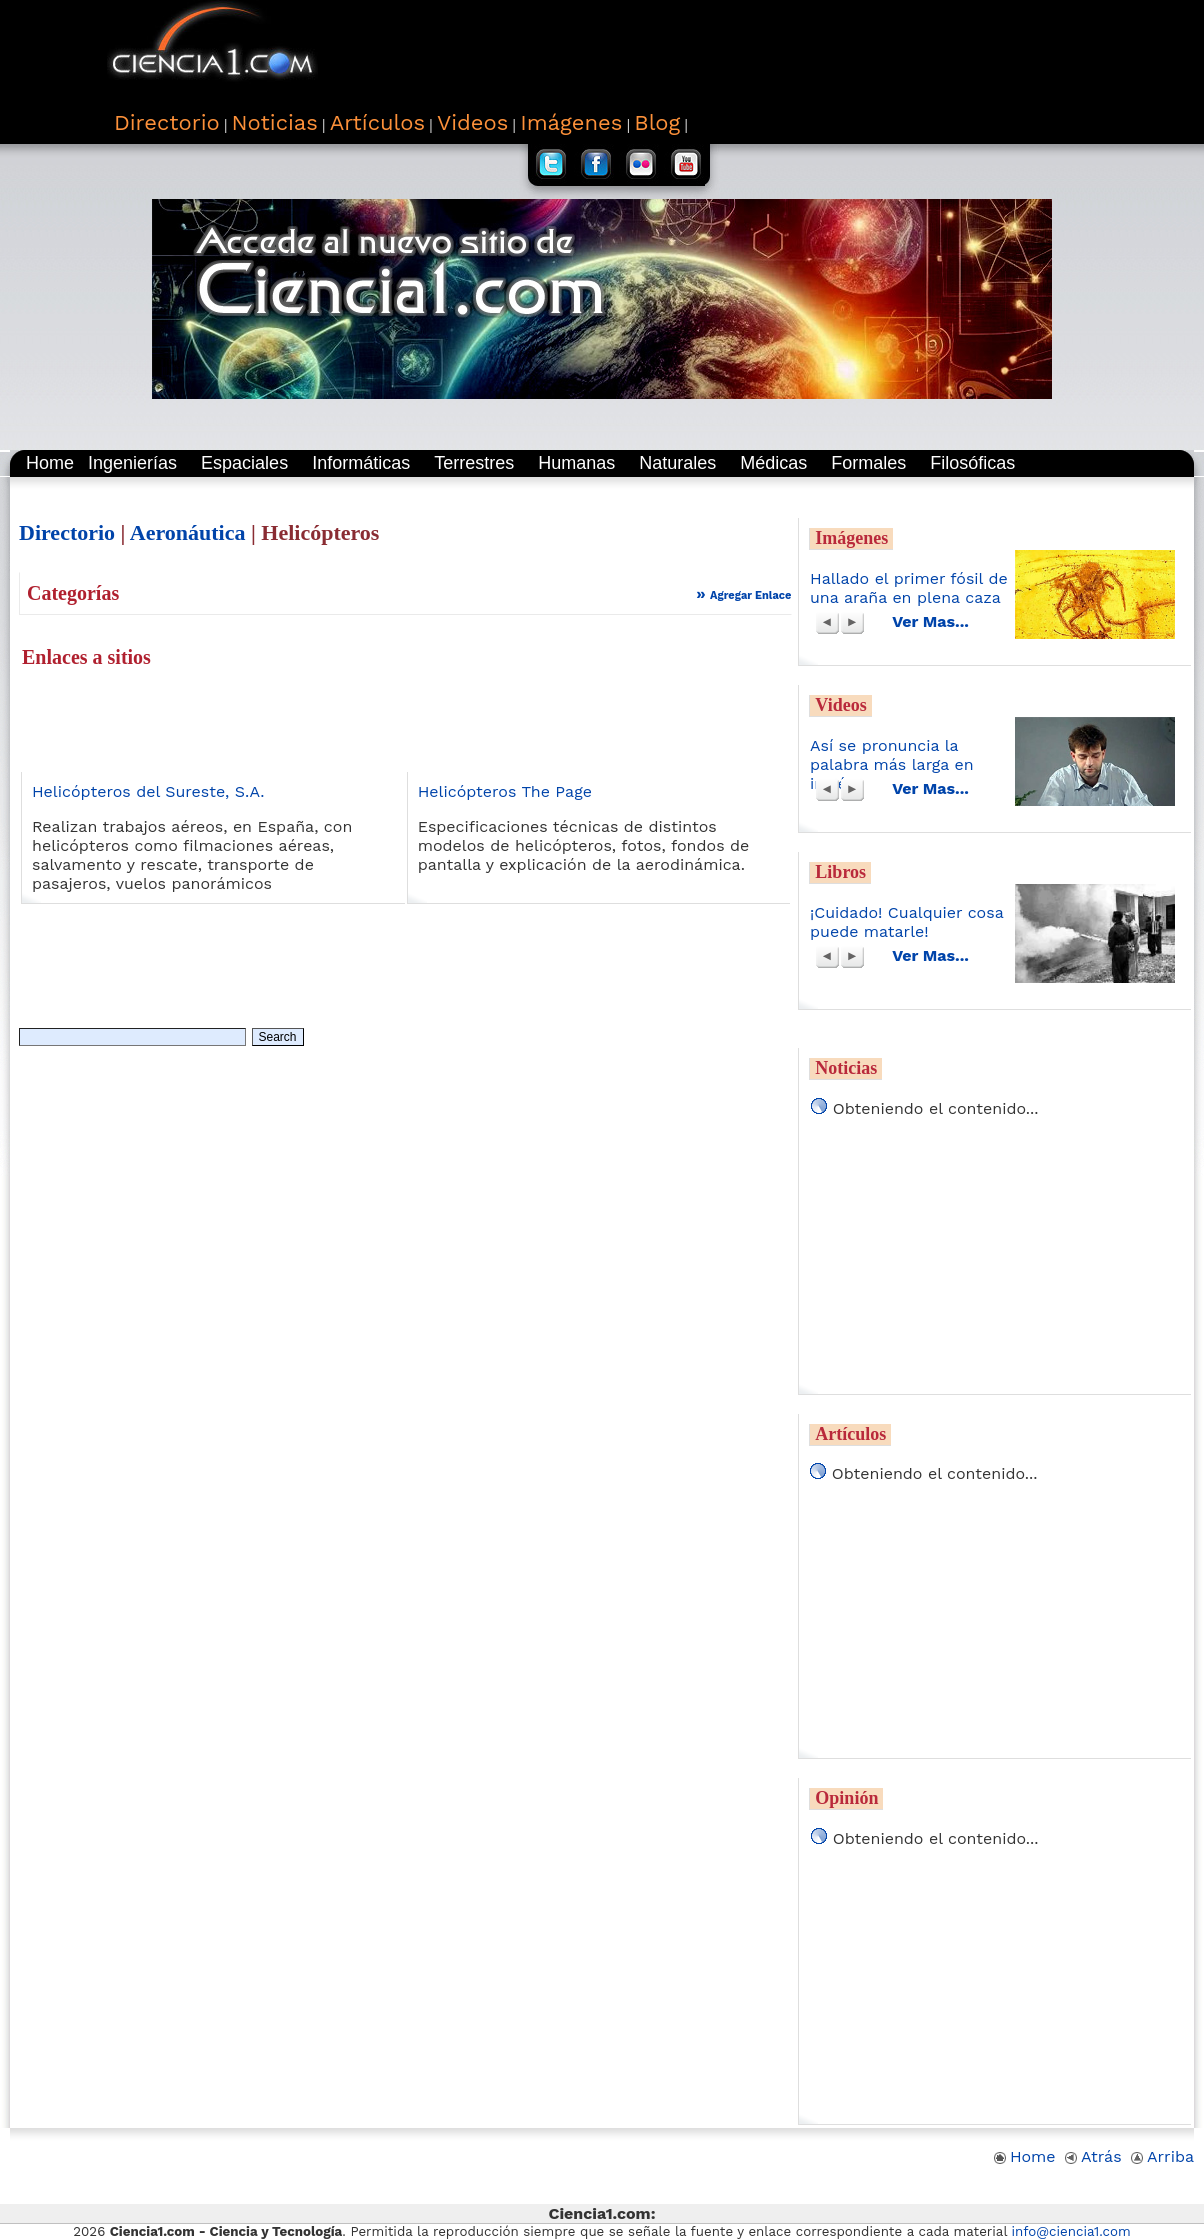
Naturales (677, 463)
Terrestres (474, 463)
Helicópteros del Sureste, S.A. (148, 791)
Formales (868, 463)
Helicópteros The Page (505, 791)
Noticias (846, 1068)
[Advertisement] (733, 50)
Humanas (576, 463)
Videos (840, 705)
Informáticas (361, 463)
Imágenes (851, 538)
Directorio (67, 532)
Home (50, 463)
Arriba (1162, 2156)
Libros (840, 872)
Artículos (850, 1434)
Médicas (773, 463)
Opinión (846, 1798)
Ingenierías (132, 463)
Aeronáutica (188, 532)
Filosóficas (972, 463)
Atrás (1093, 2156)
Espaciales (244, 463)
